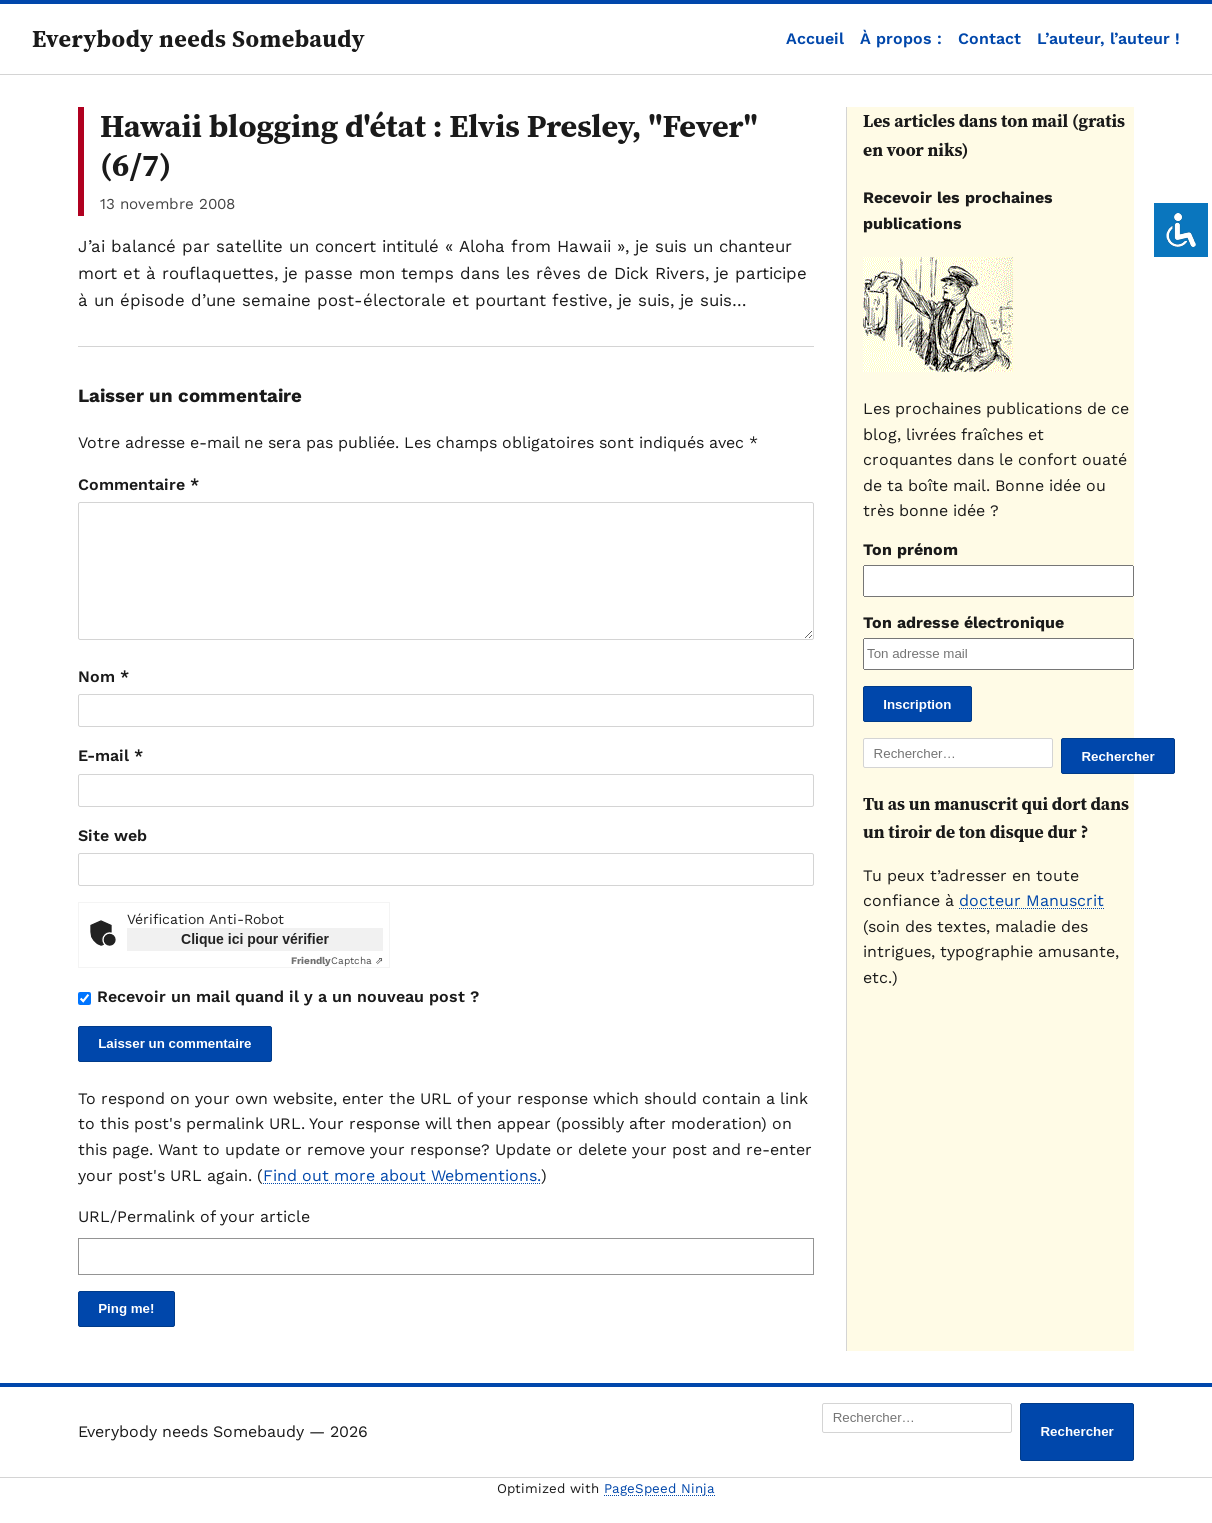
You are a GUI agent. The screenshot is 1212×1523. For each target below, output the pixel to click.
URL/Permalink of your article (194, 1240)
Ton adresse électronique (963, 622)
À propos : (901, 38)
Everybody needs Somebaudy (198, 38)
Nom (103, 700)
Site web (112, 859)
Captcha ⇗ (337, 984)
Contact (989, 38)
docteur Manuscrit (1031, 900)
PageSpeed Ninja (659, 1512)
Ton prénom (910, 549)
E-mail (110, 779)
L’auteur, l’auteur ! (1108, 38)
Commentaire (138, 484)
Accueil (815, 38)
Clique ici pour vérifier (255, 963)
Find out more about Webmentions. (402, 1199)
